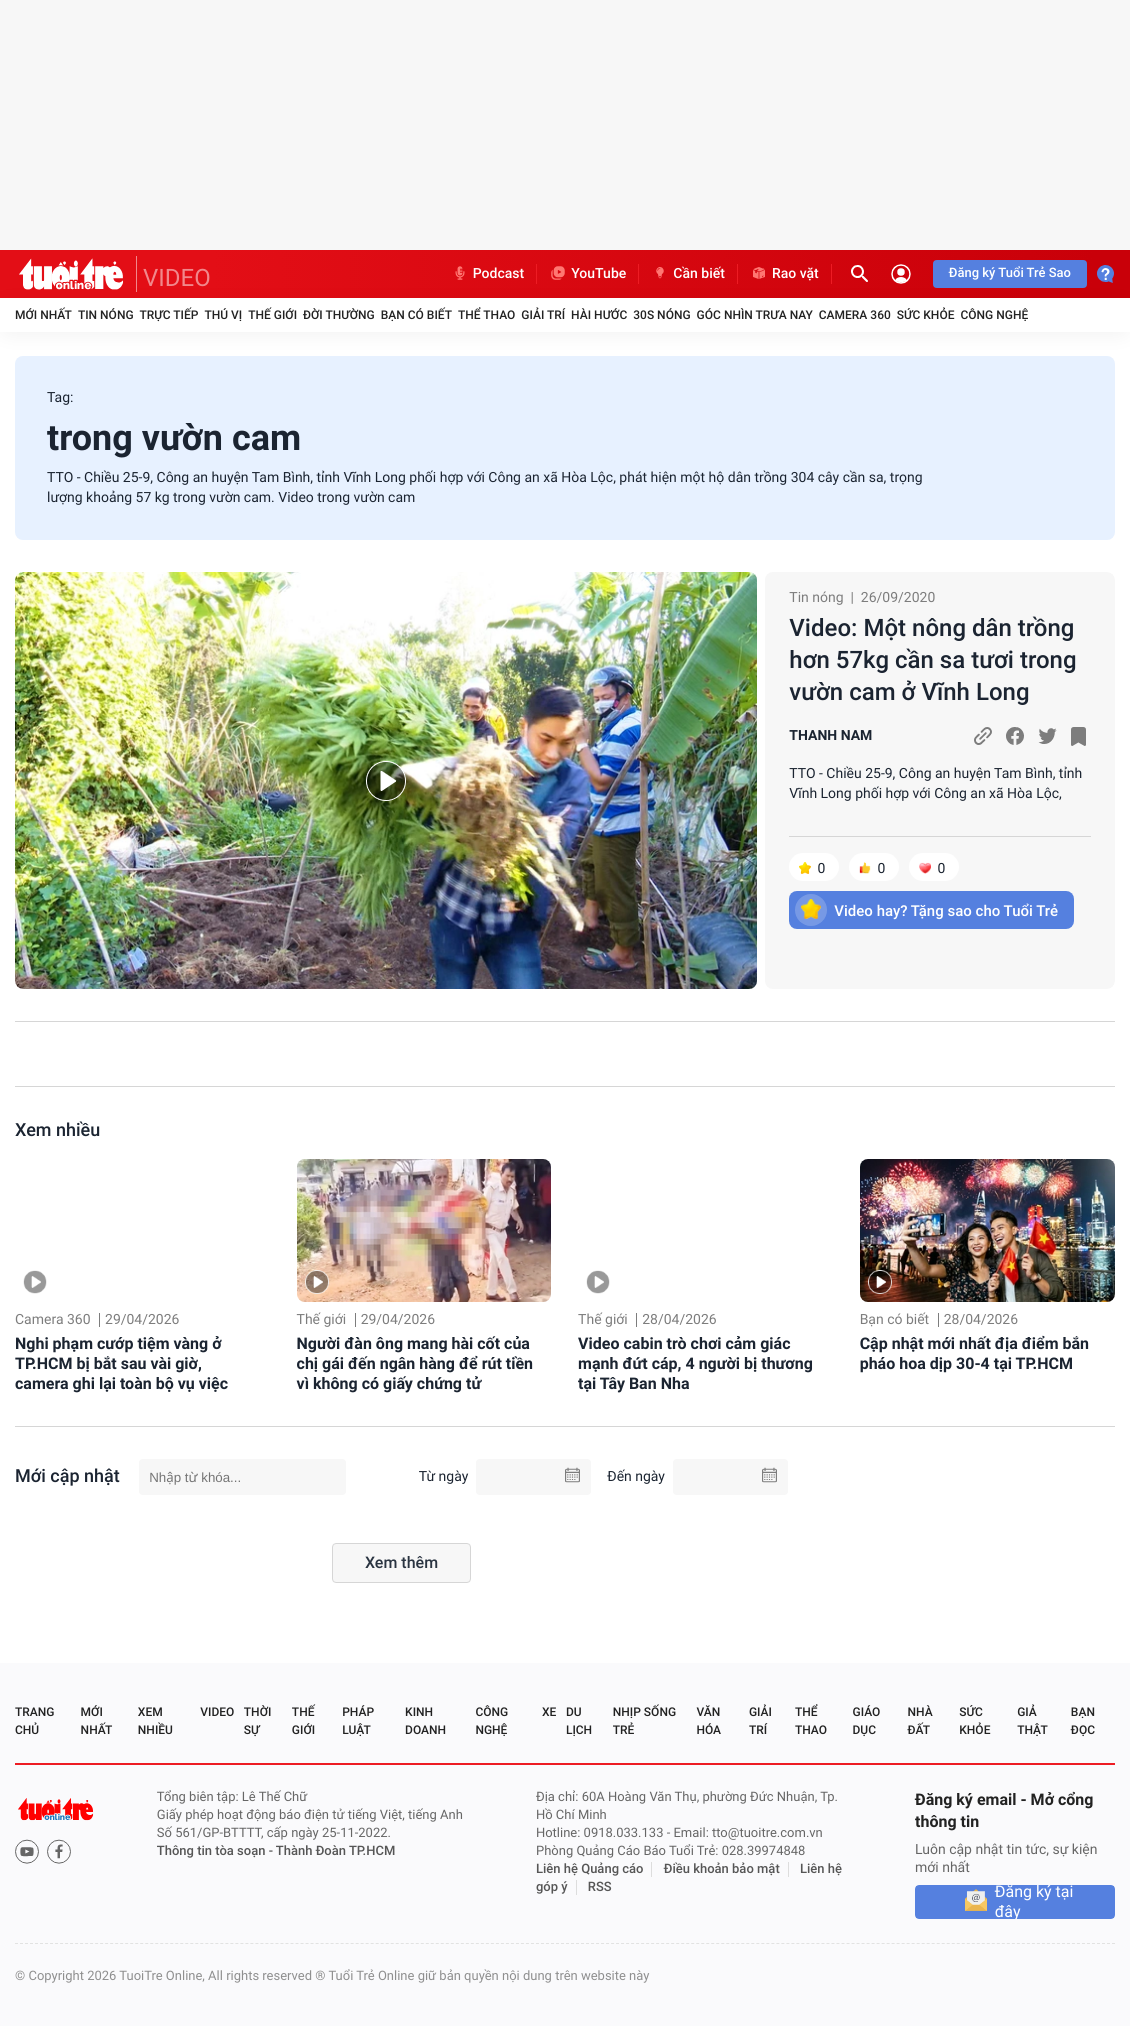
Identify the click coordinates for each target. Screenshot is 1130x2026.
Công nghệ (994, 315)
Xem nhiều (57, 1130)
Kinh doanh (425, 1721)
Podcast (488, 274)
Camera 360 (855, 315)
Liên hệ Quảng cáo (590, 1869)
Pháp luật (358, 1721)
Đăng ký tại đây (1034, 1902)
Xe (549, 1712)
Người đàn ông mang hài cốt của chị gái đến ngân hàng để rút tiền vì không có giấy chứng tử (415, 1363)
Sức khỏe (926, 315)
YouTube (587, 274)
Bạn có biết (416, 315)
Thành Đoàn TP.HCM (335, 1851)
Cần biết (688, 274)
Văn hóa (708, 1721)
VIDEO (177, 278)
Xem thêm (401, 1562)
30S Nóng (661, 315)
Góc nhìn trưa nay (755, 315)
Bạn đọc (1083, 1721)
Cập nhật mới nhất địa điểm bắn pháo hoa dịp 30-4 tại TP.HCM (974, 1353)
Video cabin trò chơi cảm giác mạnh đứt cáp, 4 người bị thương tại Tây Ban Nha (695, 1363)
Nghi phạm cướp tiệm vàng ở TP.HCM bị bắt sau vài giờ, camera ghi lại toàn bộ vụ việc (121, 1363)
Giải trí (543, 315)
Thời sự (258, 1721)
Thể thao (486, 315)
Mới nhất (43, 315)
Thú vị (223, 315)
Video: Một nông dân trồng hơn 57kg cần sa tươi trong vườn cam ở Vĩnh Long (932, 660)
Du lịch (579, 1721)
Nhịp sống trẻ (644, 1721)
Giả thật (1032, 1721)
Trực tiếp (169, 315)
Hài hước (599, 315)
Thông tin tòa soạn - (216, 1851)
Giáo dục (867, 1721)
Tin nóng (106, 315)
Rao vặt (784, 274)
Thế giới (272, 315)
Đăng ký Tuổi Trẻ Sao (1010, 273)
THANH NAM (830, 736)
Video (217, 1712)
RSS (600, 1887)
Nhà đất (919, 1721)
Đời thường (339, 315)
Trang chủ (34, 1721)
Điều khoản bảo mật (722, 1869)
